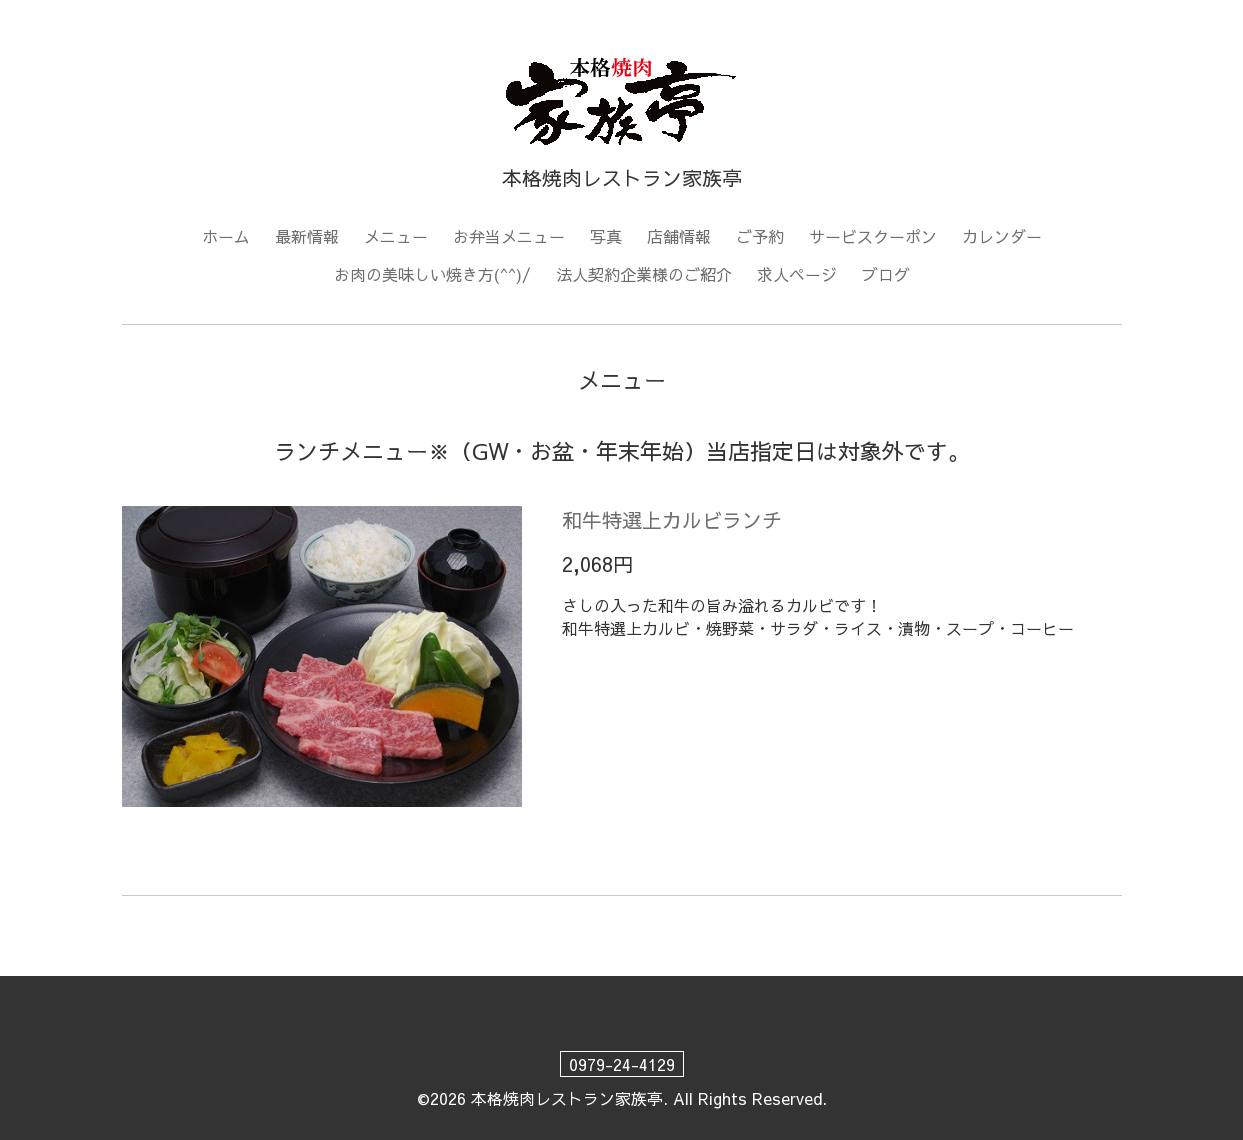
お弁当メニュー (509, 236)
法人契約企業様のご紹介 (644, 274)
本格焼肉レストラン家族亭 (567, 1098)
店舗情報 (679, 236)
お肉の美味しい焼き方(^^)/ (432, 274)
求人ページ (797, 274)
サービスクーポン (873, 236)
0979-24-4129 (622, 1064)
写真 (606, 236)
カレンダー (1002, 236)
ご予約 (760, 236)
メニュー (396, 236)
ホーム (226, 236)
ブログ (886, 274)
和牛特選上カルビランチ (672, 519)
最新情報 (307, 236)
